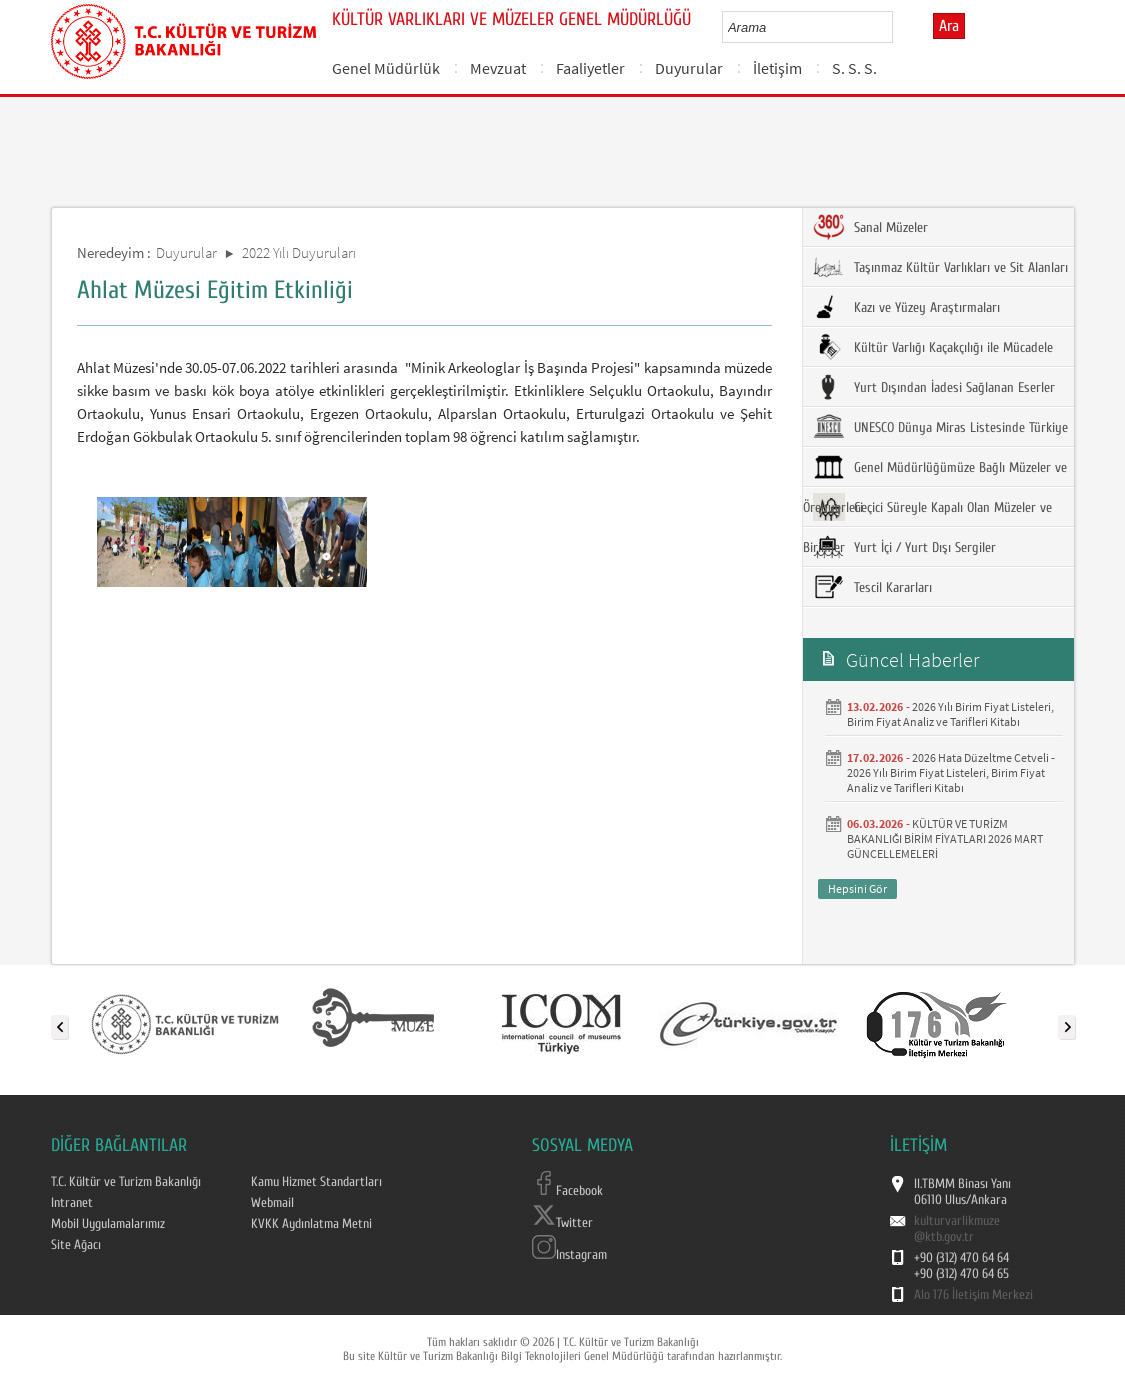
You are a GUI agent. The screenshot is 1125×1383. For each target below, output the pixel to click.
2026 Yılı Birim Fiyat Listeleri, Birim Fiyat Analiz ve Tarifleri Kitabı (950, 714)
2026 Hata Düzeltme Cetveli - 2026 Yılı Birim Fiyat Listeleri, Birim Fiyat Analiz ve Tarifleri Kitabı (951, 772)
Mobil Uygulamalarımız (108, 1224)
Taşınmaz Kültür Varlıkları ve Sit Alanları (940, 267)
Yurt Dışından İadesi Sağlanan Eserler (934, 387)
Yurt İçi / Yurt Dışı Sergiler (904, 547)
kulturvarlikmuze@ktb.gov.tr (957, 1229)
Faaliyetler (590, 68)
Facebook (567, 1191)
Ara (949, 26)
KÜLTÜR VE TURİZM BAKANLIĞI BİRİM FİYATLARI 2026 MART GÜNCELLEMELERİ (945, 838)
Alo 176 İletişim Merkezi (973, 1295)
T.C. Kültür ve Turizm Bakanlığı (126, 1182)
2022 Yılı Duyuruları (299, 252)
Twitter (562, 1223)
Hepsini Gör (857, 888)
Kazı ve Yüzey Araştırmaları (906, 307)
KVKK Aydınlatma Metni (311, 1224)
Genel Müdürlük (386, 68)
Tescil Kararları (872, 587)
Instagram (569, 1255)
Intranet (72, 1203)
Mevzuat (498, 68)
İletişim (777, 68)
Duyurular (689, 68)
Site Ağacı (76, 1245)
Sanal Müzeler (870, 227)
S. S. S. (854, 68)
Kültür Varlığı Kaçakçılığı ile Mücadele (933, 347)
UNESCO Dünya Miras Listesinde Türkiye (940, 427)
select (898, 27)
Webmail (272, 1203)
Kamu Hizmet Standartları (316, 1182)
